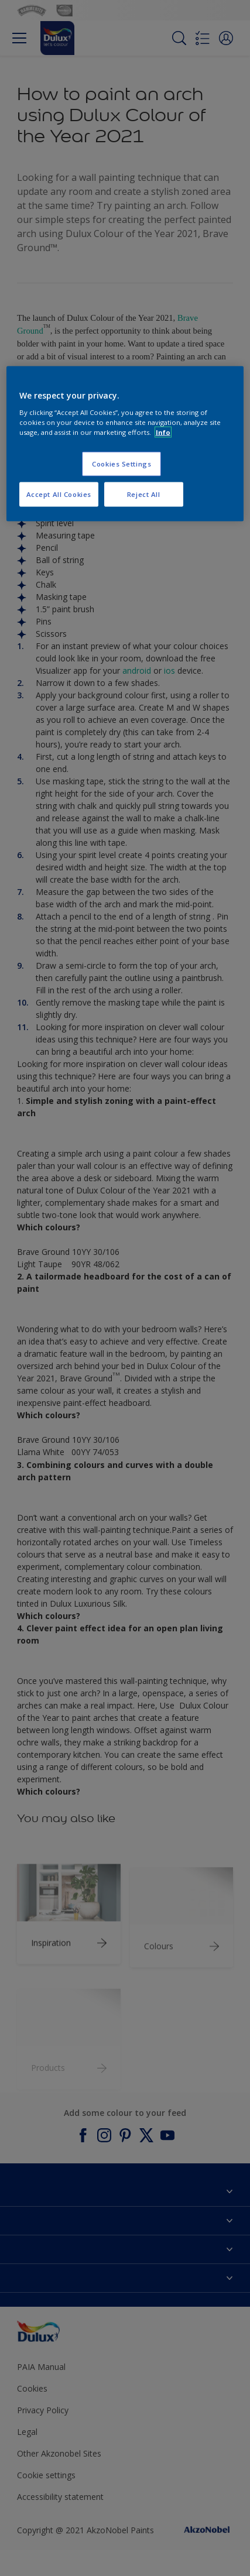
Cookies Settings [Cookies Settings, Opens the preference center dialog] (121, 463)
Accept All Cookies (58, 493)
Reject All (143, 493)
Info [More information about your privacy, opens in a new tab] (163, 431)
